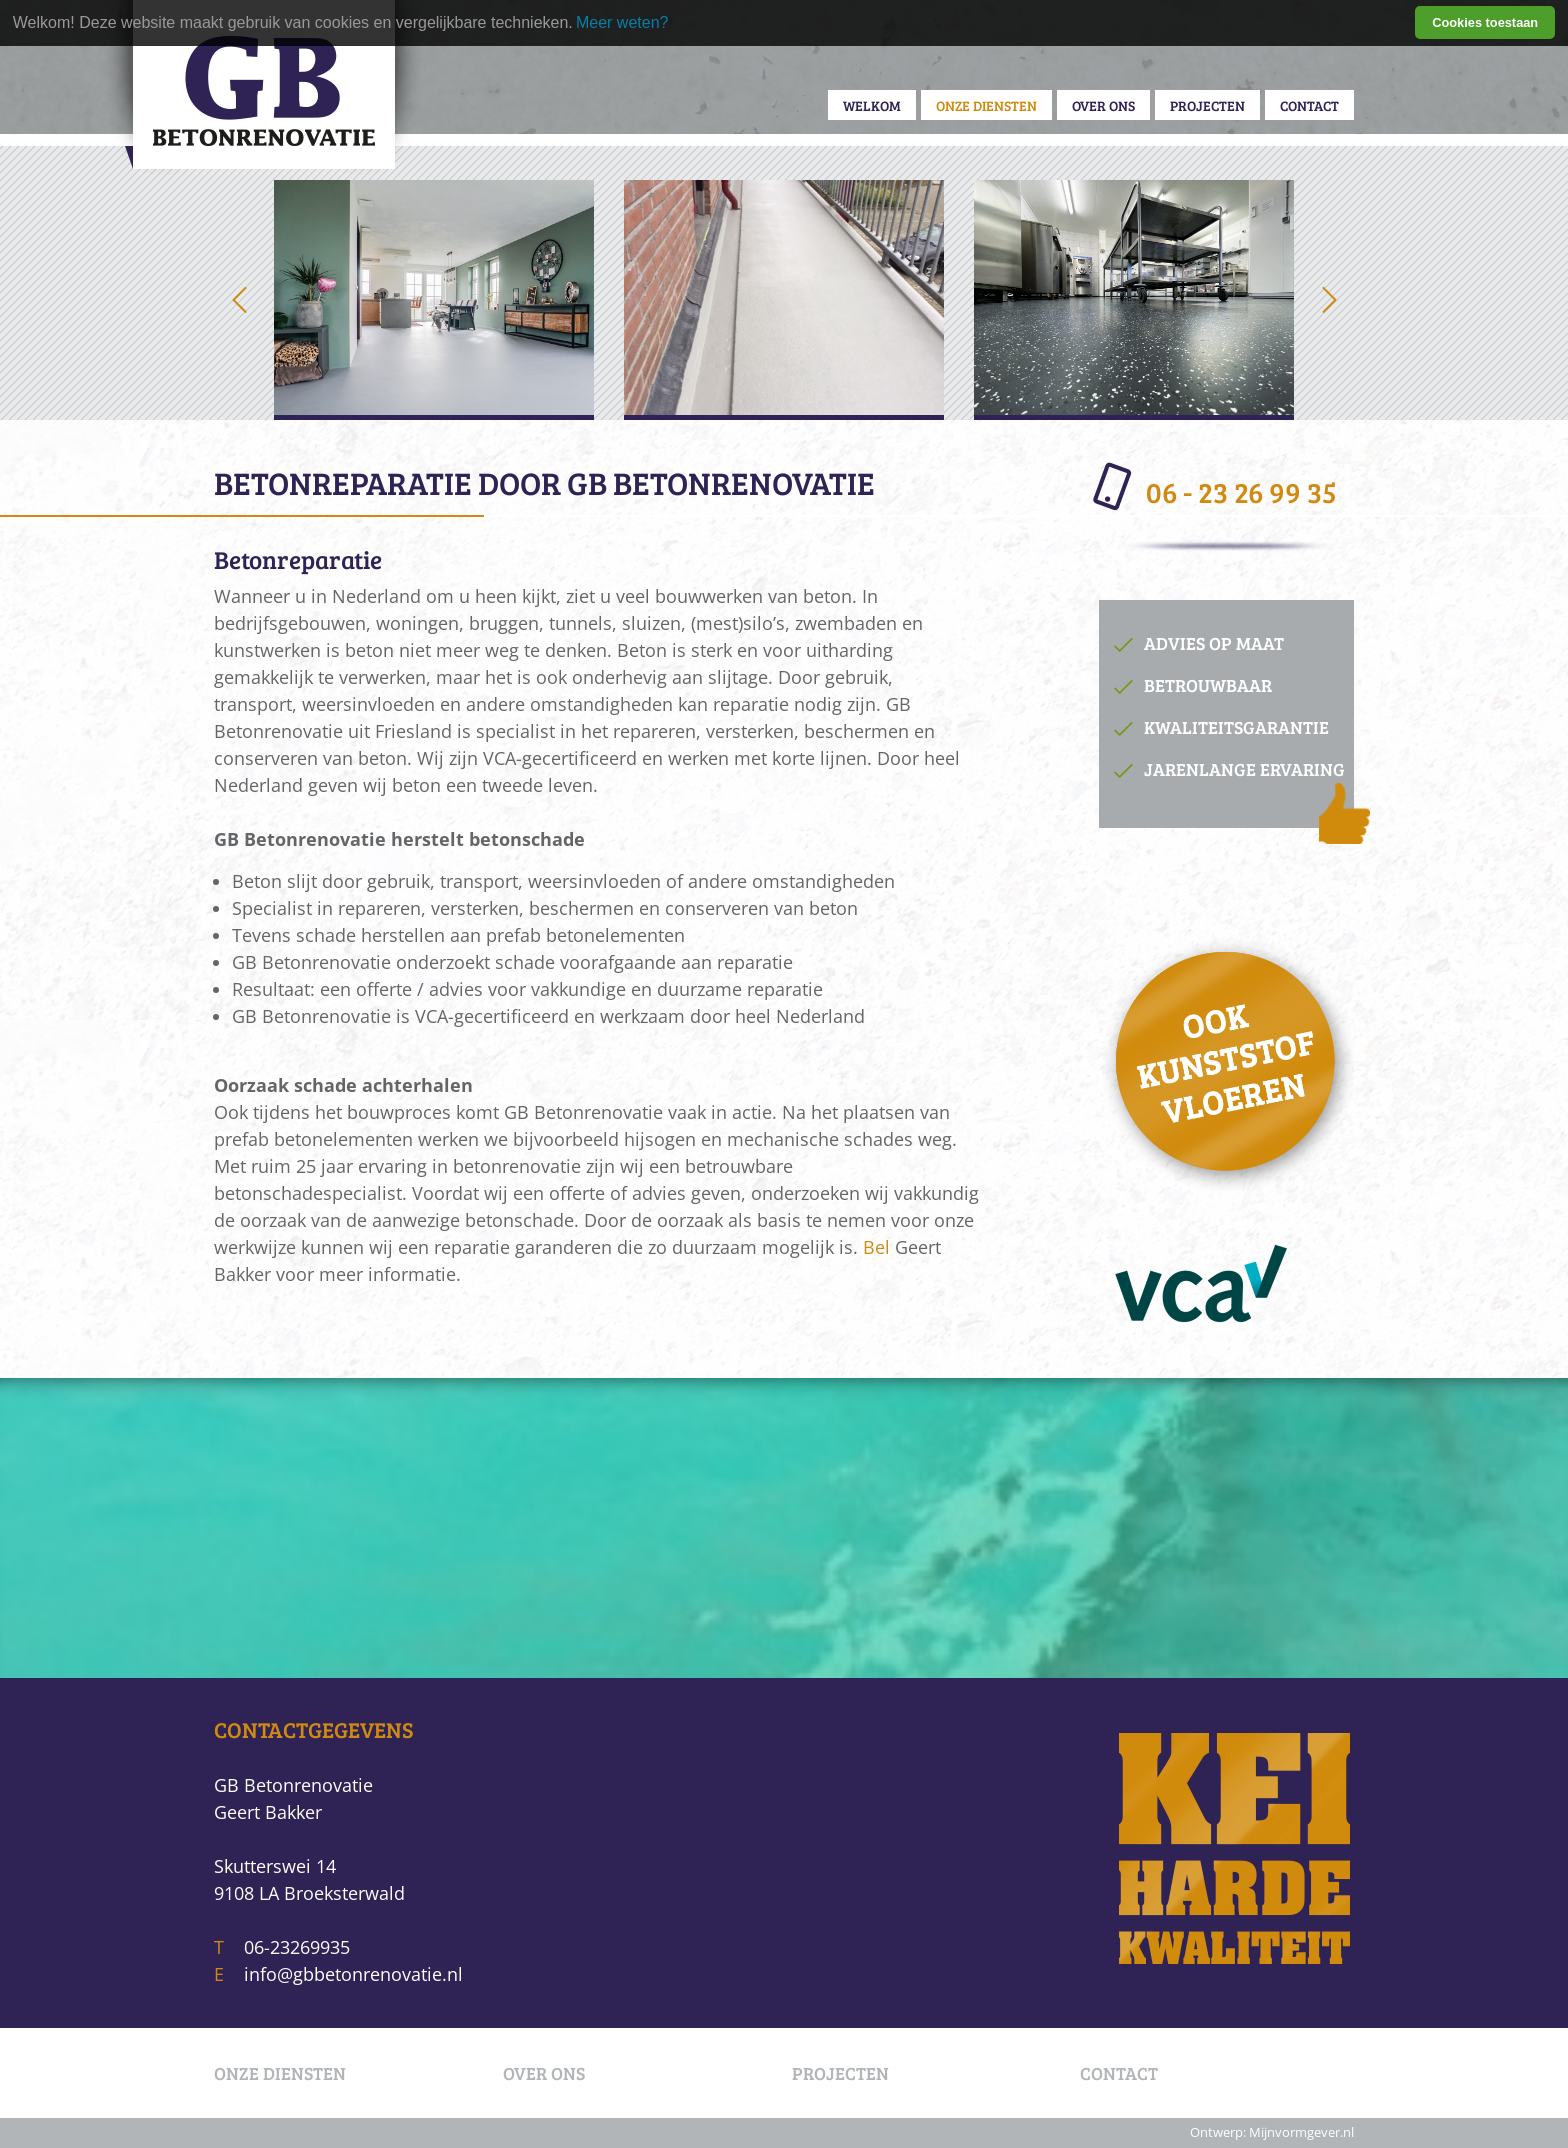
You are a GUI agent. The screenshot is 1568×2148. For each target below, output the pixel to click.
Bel (876, 1247)
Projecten (1207, 105)
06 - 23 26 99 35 (1218, 488)
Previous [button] (239, 300)
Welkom (872, 105)
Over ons (1103, 105)
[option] (434, 300)
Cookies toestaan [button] (1485, 22)
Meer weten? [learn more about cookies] (622, 22)
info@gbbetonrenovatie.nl (353, 1974)
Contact (1309, 105)
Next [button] (1329, 300)
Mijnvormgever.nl (1301, 2132)
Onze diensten (986, 105)
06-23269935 (297, 1947)
